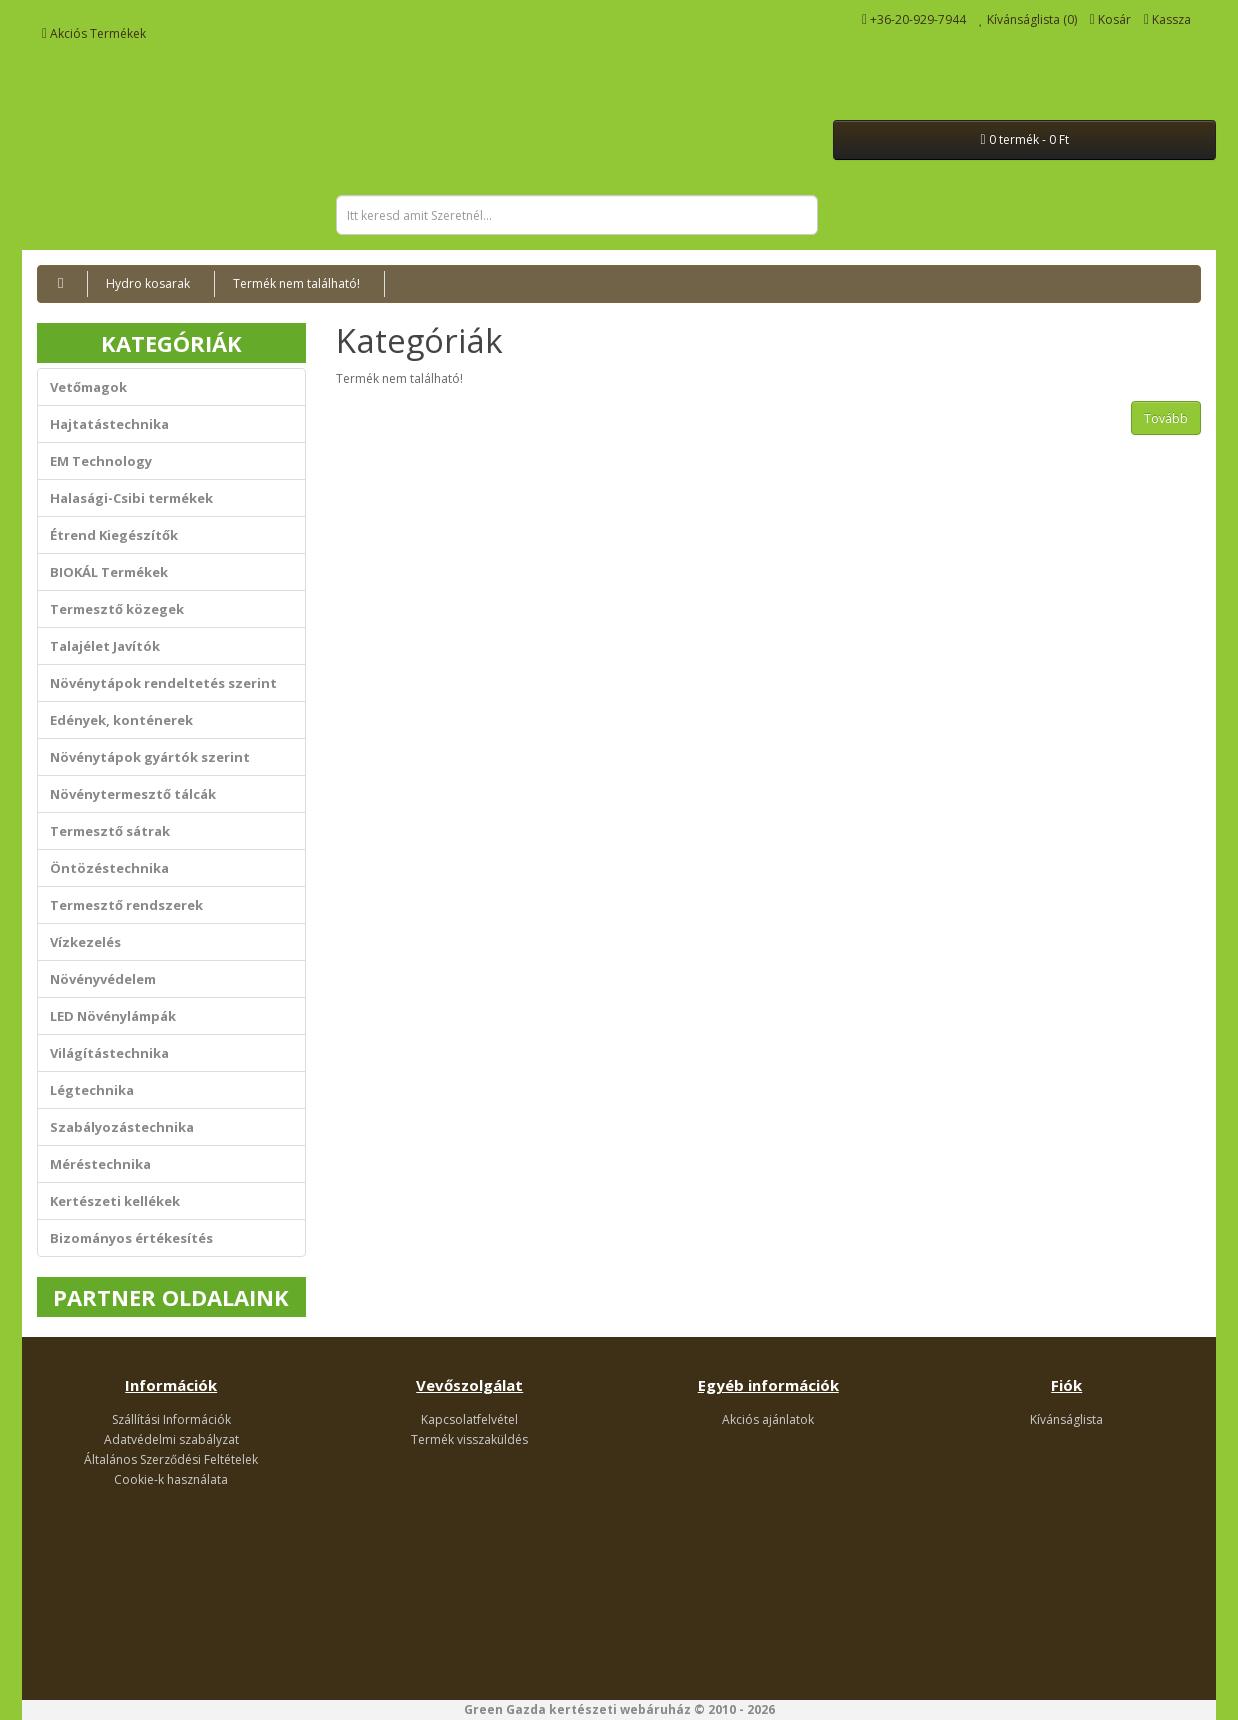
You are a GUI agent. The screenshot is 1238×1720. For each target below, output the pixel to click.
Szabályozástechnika (122, 1127)
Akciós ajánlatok (768, 1419)
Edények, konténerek (121, 720)
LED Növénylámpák (113, 1016)
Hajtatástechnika (109, 424)
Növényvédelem (103, 979)
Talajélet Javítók (105, 646)
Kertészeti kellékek (115, 1201)
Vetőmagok (88, 387)
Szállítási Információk (171, 1419)
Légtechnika (92, 1090)
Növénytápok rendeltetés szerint (163, 683)
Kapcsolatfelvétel (469, 1419)
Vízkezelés (85, 942)
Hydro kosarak (148, 283)
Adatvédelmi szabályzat (171, 1439)
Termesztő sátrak (110, 831)
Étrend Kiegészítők (114, 535)
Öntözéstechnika (109, 868)
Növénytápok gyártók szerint (150, 757)
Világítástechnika (109, 1053)
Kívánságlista (1066, 1419)
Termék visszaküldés (469, 1439)
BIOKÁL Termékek (109, 572)
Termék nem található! (296, 283)
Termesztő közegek (117, 609)
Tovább (1166, 418)
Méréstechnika (100, 1164)
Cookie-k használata (171, 1479)
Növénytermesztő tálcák (133, 794)
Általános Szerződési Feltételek (171, 1459)
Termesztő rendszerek (126, 905)
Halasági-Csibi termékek (131, 498)
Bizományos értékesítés (131, 1238)
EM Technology (101, 461)
